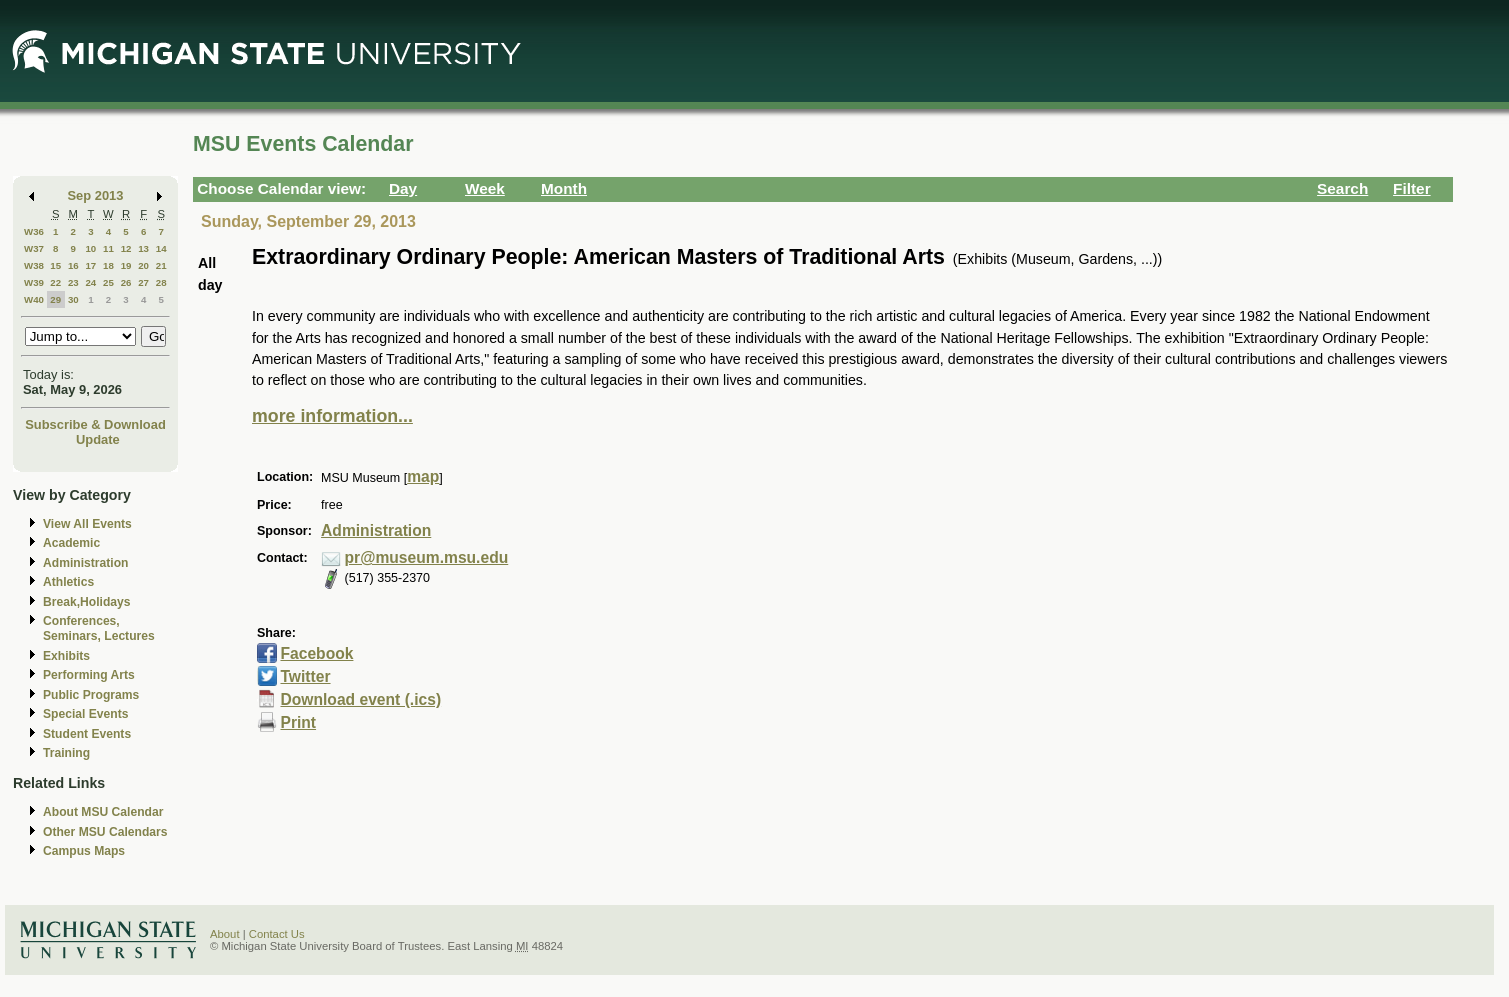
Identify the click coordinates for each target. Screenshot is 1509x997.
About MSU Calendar (103, 812)
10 (90, 248)
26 (126, 282)
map (423, 476)
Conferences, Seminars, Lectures (99, 628)
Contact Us (277, 934)
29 (55, 299)
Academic (71, 543)
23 (73, 282)
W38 (34, 265)
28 (161, 282)
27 (143, 282)
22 (55, 282)
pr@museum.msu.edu (427, 557)
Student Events (87, 734)
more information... (332, 416)
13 (143, 248)
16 (73, 265)
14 (161, 248)
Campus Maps (84, 851)
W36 (34, 231)
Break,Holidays (87, 602)
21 (161, 265)
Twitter (305, 676)
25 (108, 282)
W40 (34, 299)
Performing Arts (89, 675)
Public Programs (91, 695)
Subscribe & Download (95, 424)
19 (126, 265)
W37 (34, 248)
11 (108, 248)
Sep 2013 (96, 195)
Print (298, 722)
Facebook (316, 653)
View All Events (87, 524)
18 (108, 265)
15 (55, 265)
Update (98, 439)
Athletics (68, 582)
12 (126, 248)
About (225, 934)
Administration (85, 563)
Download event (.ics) (360, 699)
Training (66, 753)
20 (143, 265)
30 (73, 299)
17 (90, 265)
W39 (34, 282)
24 (90, 282)
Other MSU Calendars (105, 832)
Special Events (85, 714)
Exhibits (66, 656)
